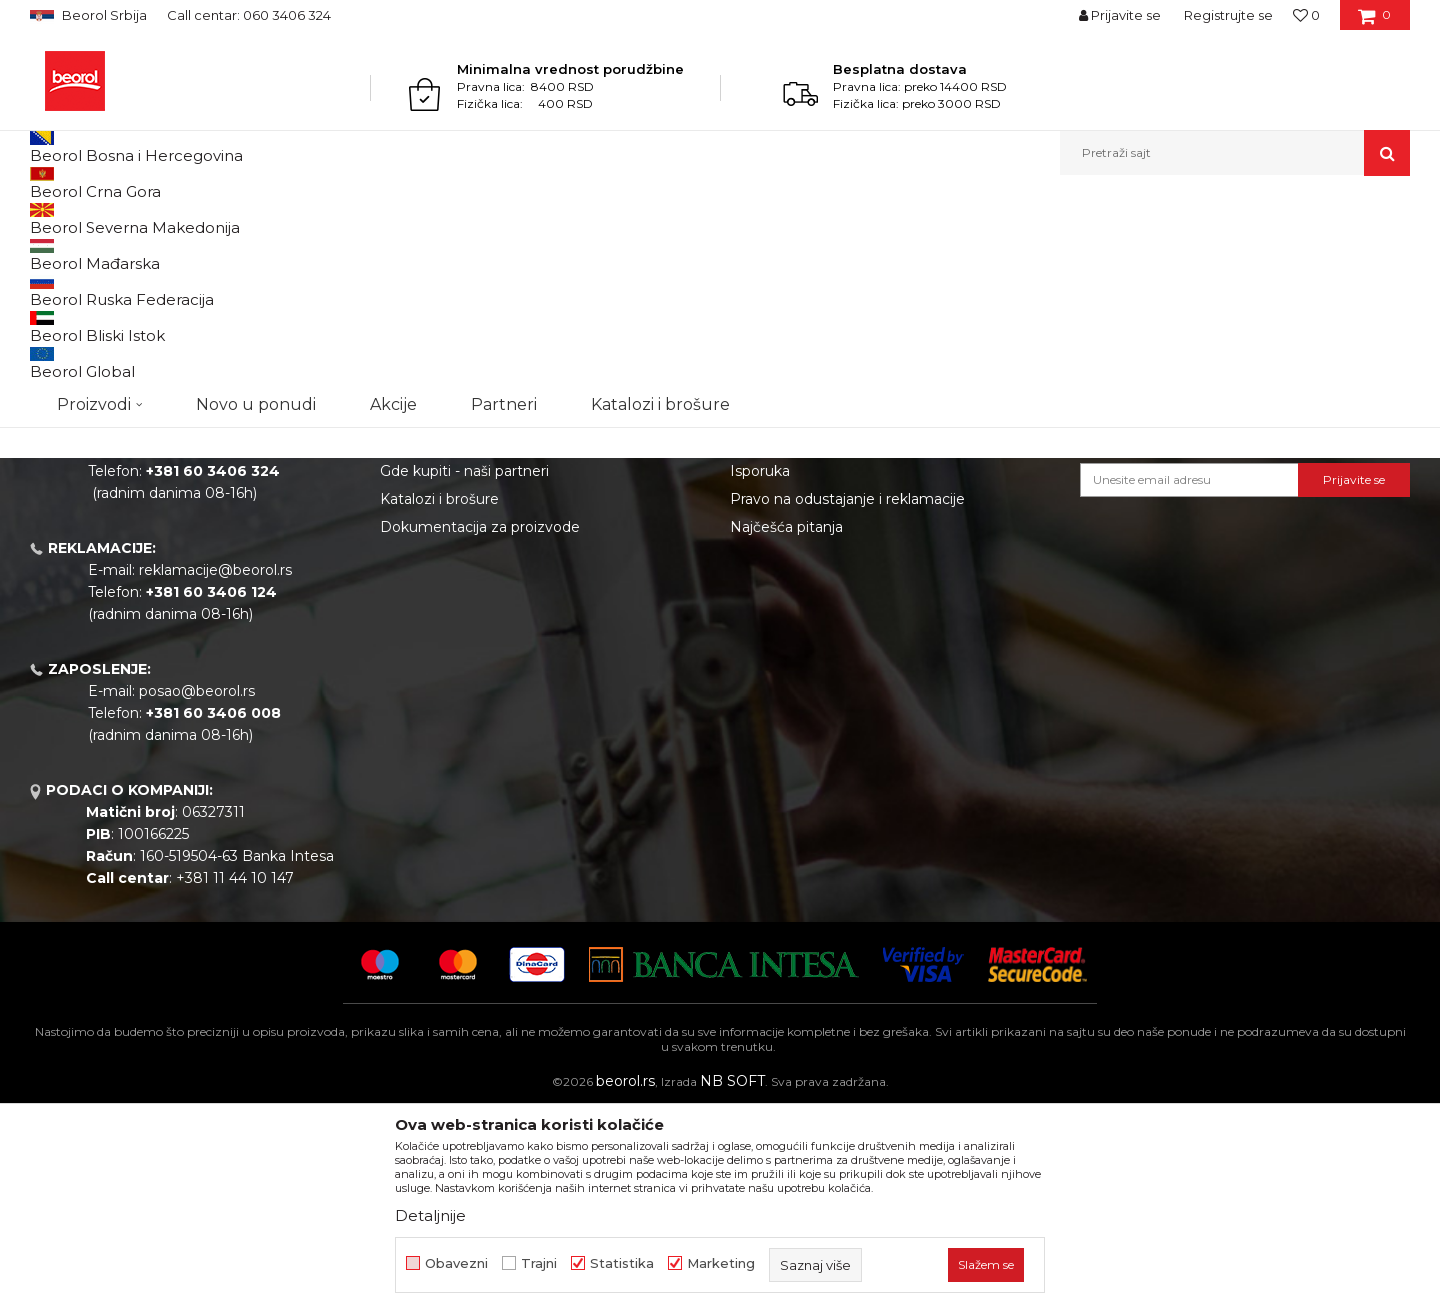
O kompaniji (421, 565)
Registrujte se (1228, 15)
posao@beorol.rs (197, 897)
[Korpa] (1374, 22)
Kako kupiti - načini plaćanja (825, 649)
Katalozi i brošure (439, 705)
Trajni (539, 1263)
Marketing (721, 1263)
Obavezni (456, 1263)
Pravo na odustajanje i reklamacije (847, 705)
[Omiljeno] (1306, 15)
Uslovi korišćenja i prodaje (818, 565)
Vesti (397, 621)
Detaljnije (430, 1215)
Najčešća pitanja (786, 733)
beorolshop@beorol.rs (215, 655)
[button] (1235, 153)
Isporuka (760, 677)
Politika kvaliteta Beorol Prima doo (500, 593)
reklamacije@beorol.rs (215, 776)
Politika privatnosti (794, 621)
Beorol (48, 218)
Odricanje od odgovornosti (822, 593)
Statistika (622, 1263)
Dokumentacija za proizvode (480, 733)
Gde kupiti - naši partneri (464, 677)
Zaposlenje (418, 649)
